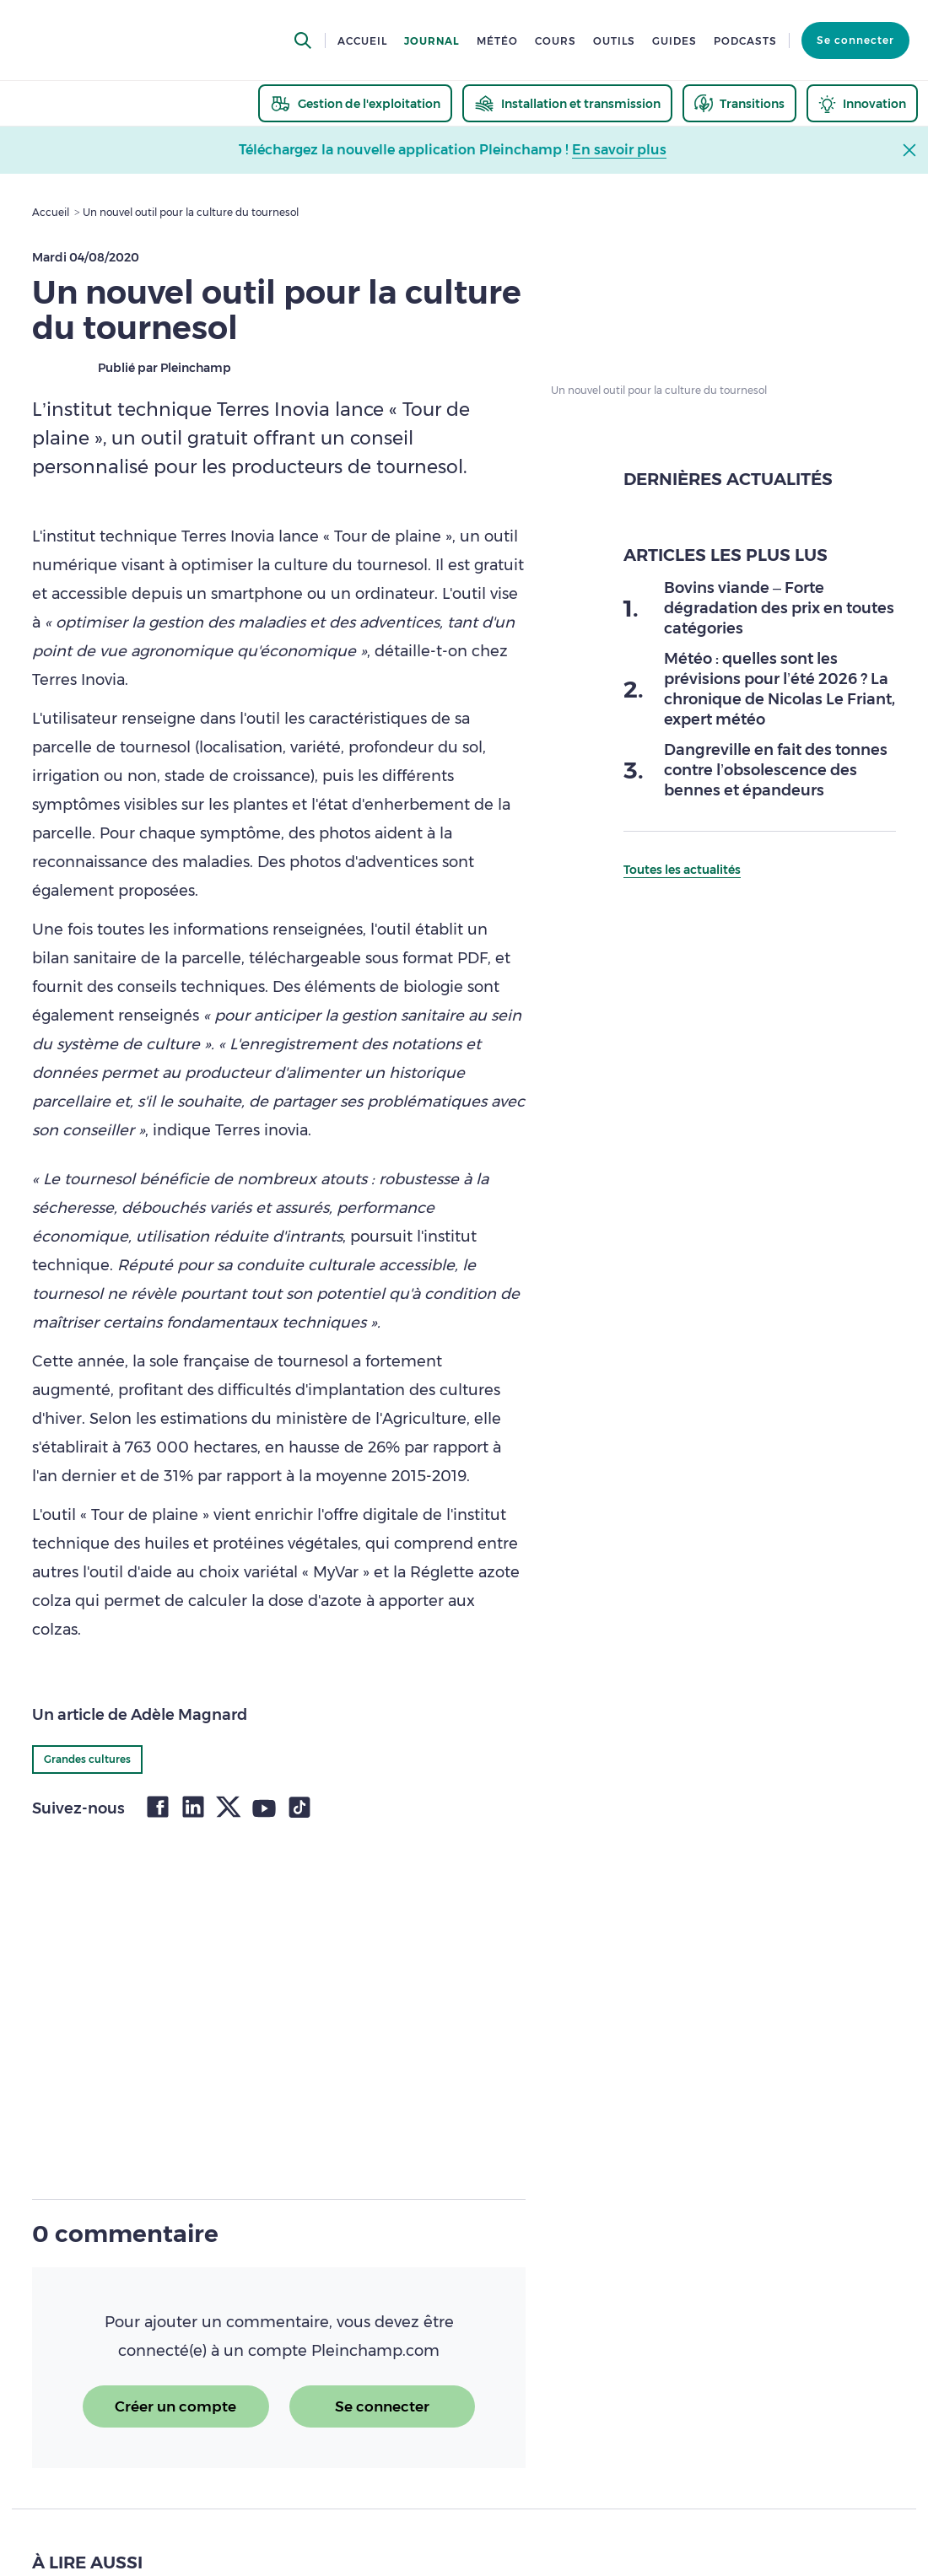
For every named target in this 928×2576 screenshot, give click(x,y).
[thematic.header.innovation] (862, 103)
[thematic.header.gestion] (355, 103)
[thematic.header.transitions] (739, 103)
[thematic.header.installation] (567, 103)
